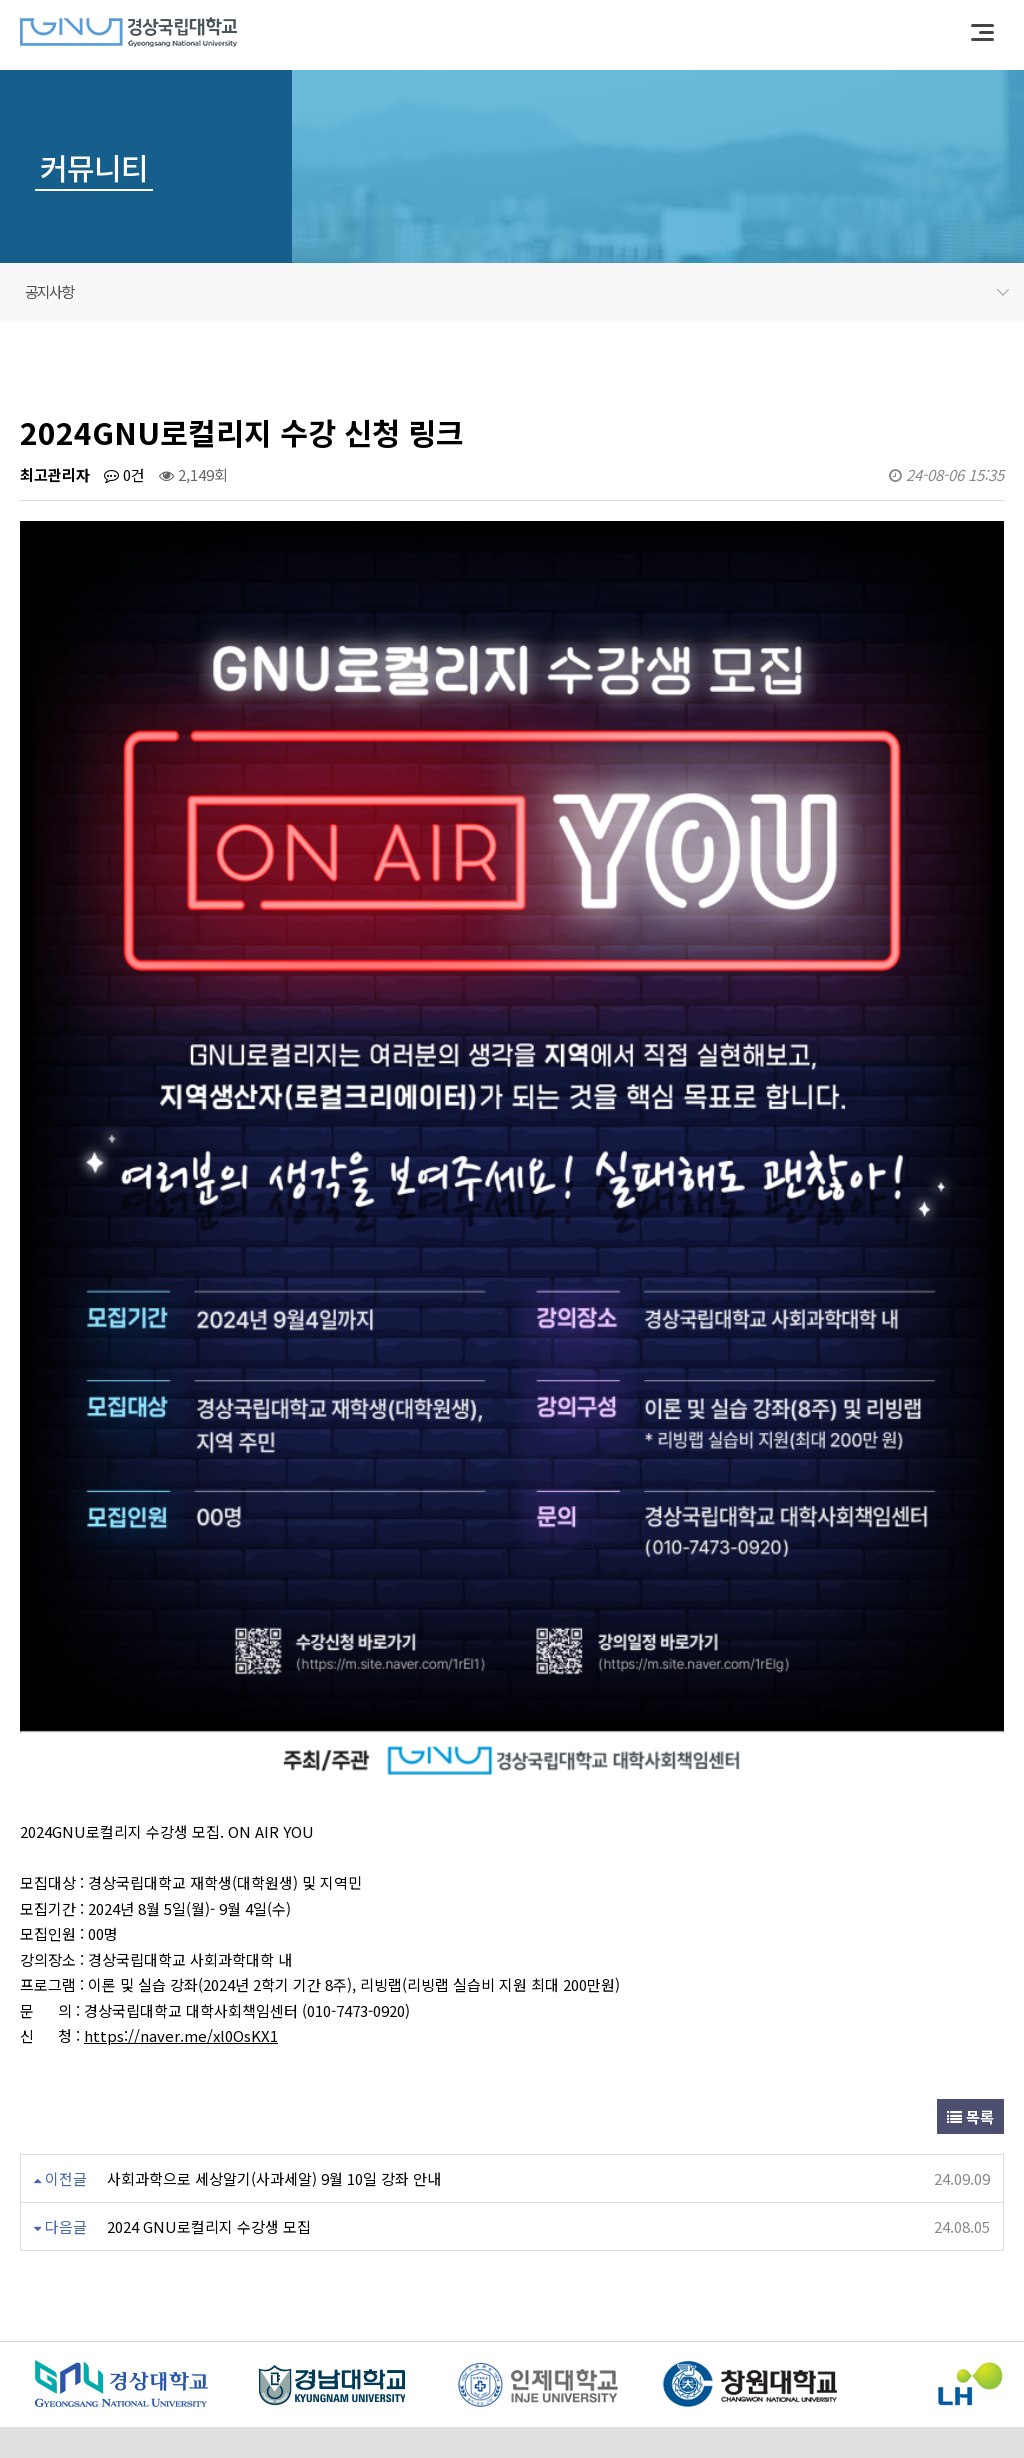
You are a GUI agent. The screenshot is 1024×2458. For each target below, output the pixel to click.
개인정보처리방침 (237, 2328)
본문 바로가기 (0, 0)
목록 (970, 1924)
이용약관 (131, 2328)
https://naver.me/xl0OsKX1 (181, 1843)
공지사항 (517, 291)
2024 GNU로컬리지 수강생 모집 (209, 2034)
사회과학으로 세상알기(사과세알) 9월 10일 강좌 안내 (274, 1986)
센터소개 (49, 2328)
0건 (124, 474)
